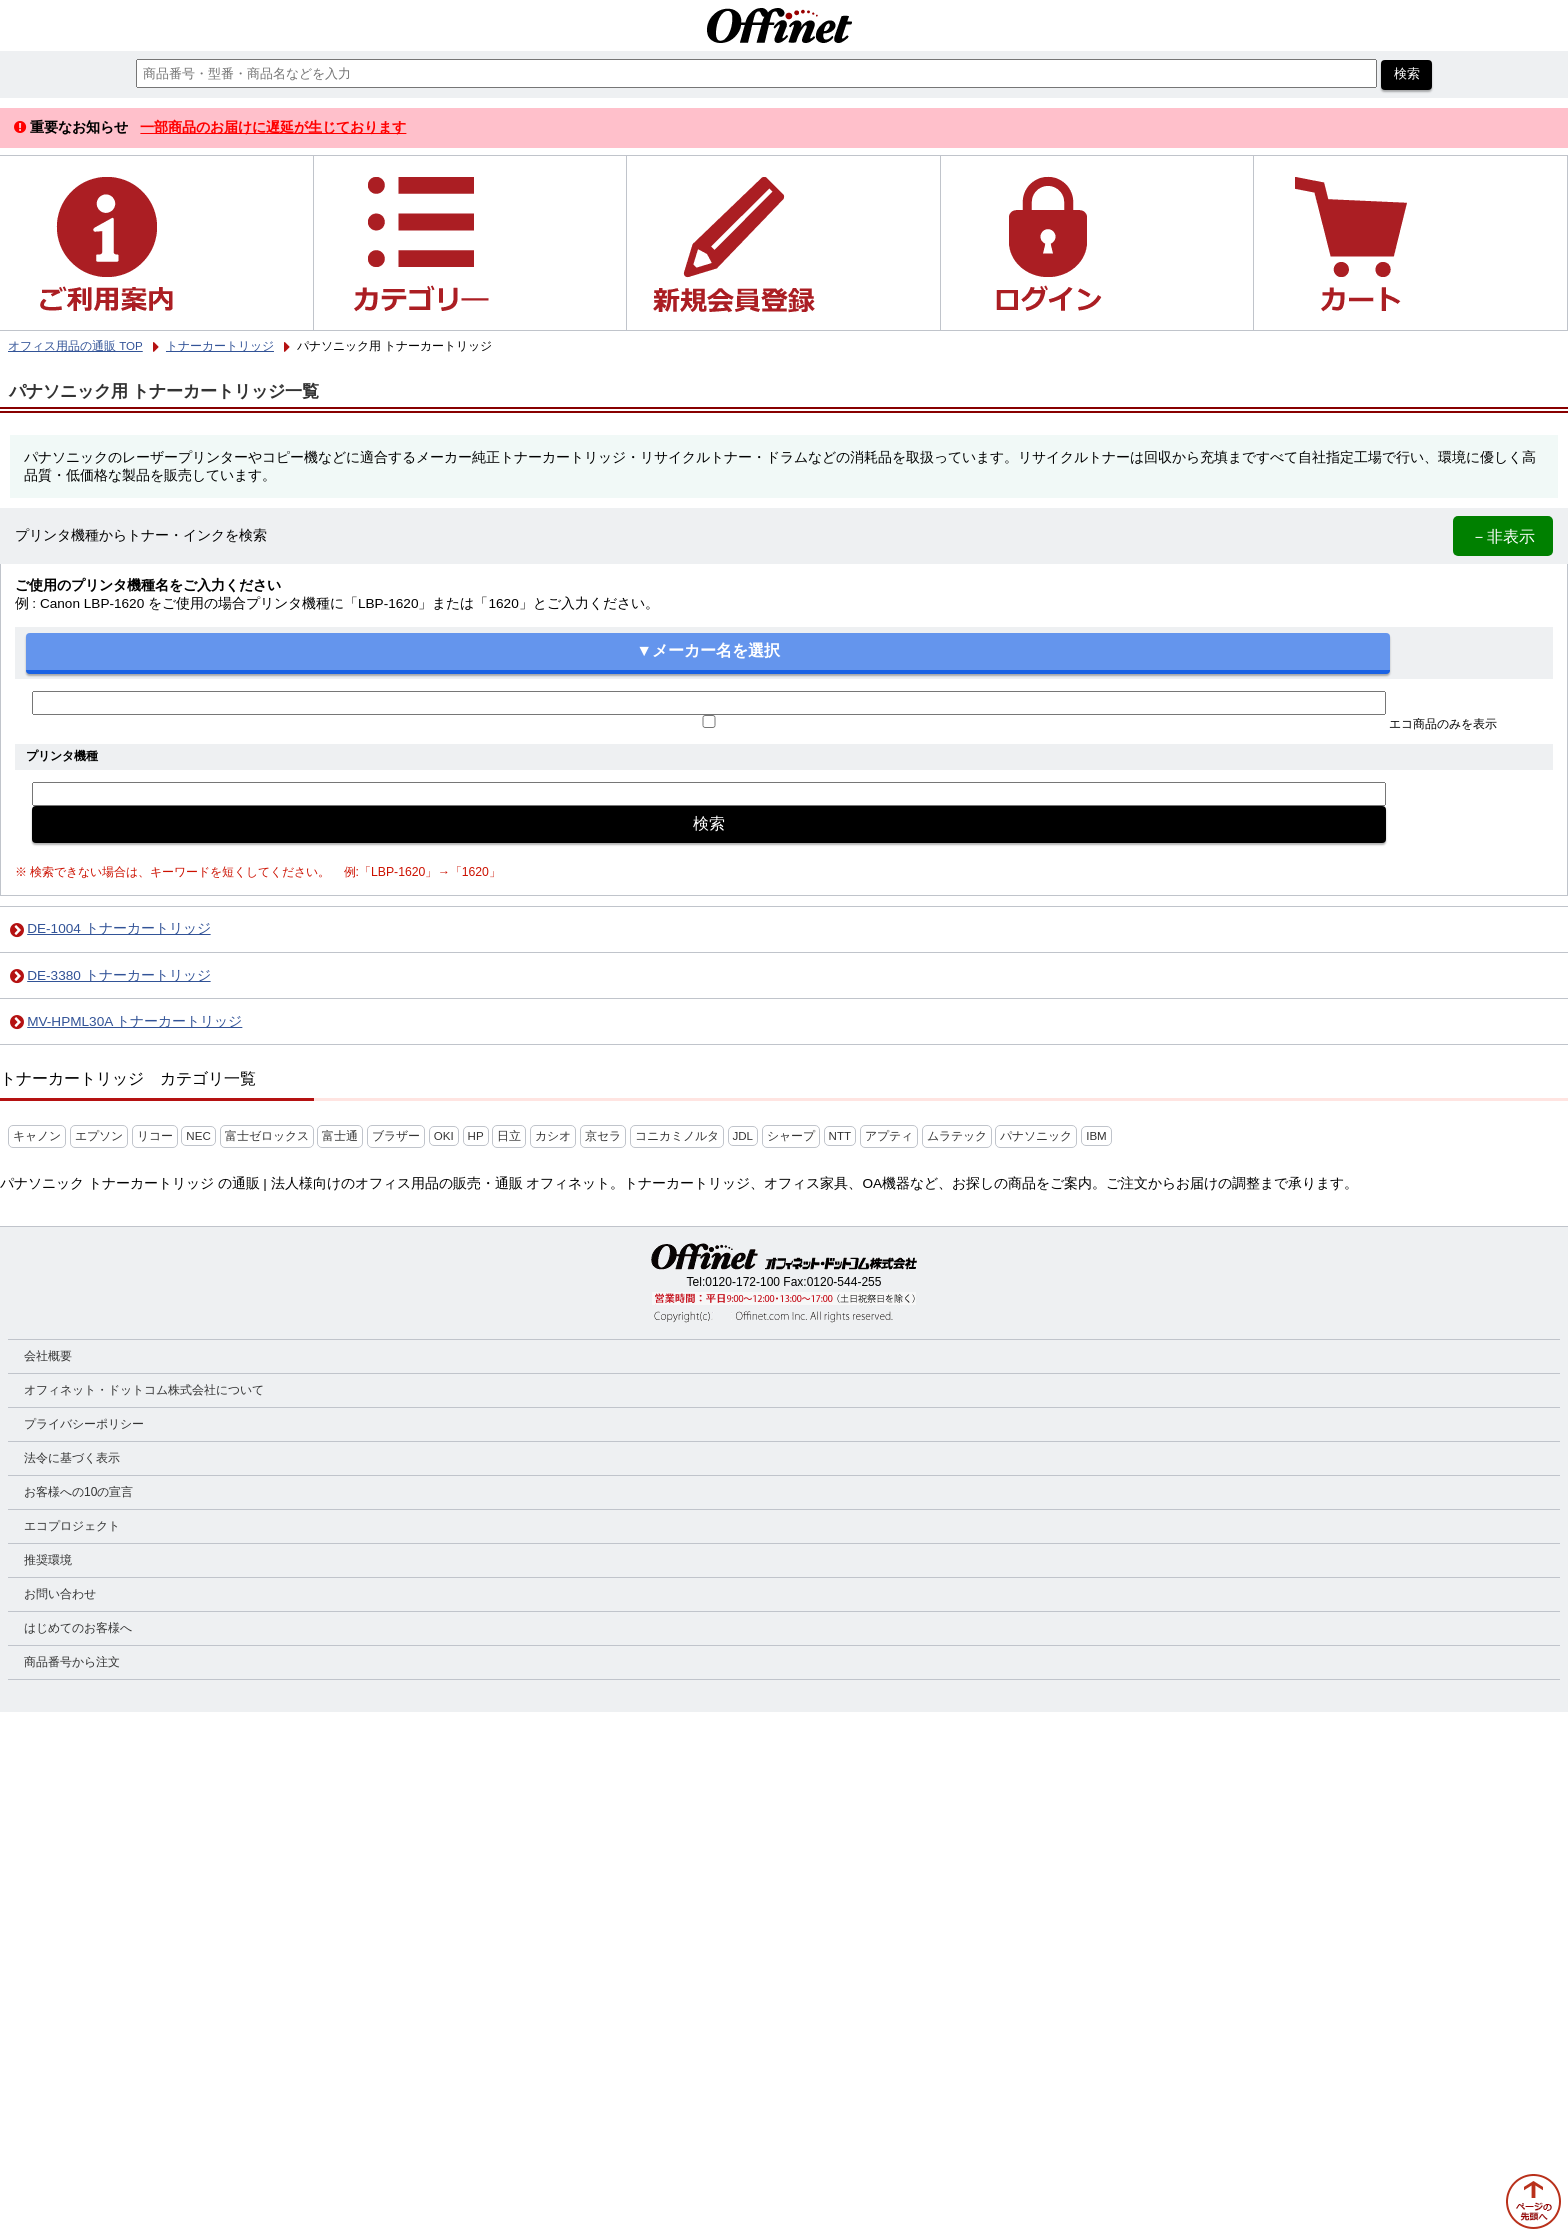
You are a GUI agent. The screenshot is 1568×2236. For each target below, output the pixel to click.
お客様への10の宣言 (78, 1492)
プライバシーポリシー (84, 1424)
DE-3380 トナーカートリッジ (118, 975)
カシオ (553, 1136)
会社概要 (48, 1356)
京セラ (603, 1136)
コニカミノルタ (677, 1136)
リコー (155, 1136)
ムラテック (957, 1136)
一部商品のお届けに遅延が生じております (273, 127)
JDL (743, 1136)
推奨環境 (48, 1560)
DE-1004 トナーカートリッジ (118, 928)
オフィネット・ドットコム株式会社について (144, 1390)
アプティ (889, 1136)
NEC (198, 1136)
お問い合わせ (60, 1594)
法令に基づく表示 (72, 1458)
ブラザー (396, 1136)
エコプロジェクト (72, 1526)
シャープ (791, 1136)
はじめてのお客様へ (78, 1628)
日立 (509, 1136)
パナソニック (1036, 1136)
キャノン (37, 1136)
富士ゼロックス (267, 1136)
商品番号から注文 (72, 1662)
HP (476, 1136)
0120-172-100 (742, 1282)
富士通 (340, 1136)
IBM (1096, 1136)
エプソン (99, 1136)
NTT (840, 1136)
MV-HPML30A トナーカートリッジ (134, 1021)
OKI (444, 1136)
